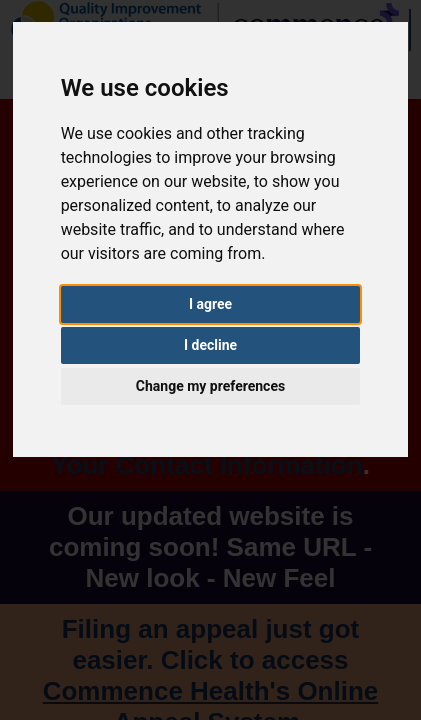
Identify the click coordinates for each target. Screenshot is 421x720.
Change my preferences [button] (210, 386)
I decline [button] (210, 345)
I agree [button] (210, 304)
